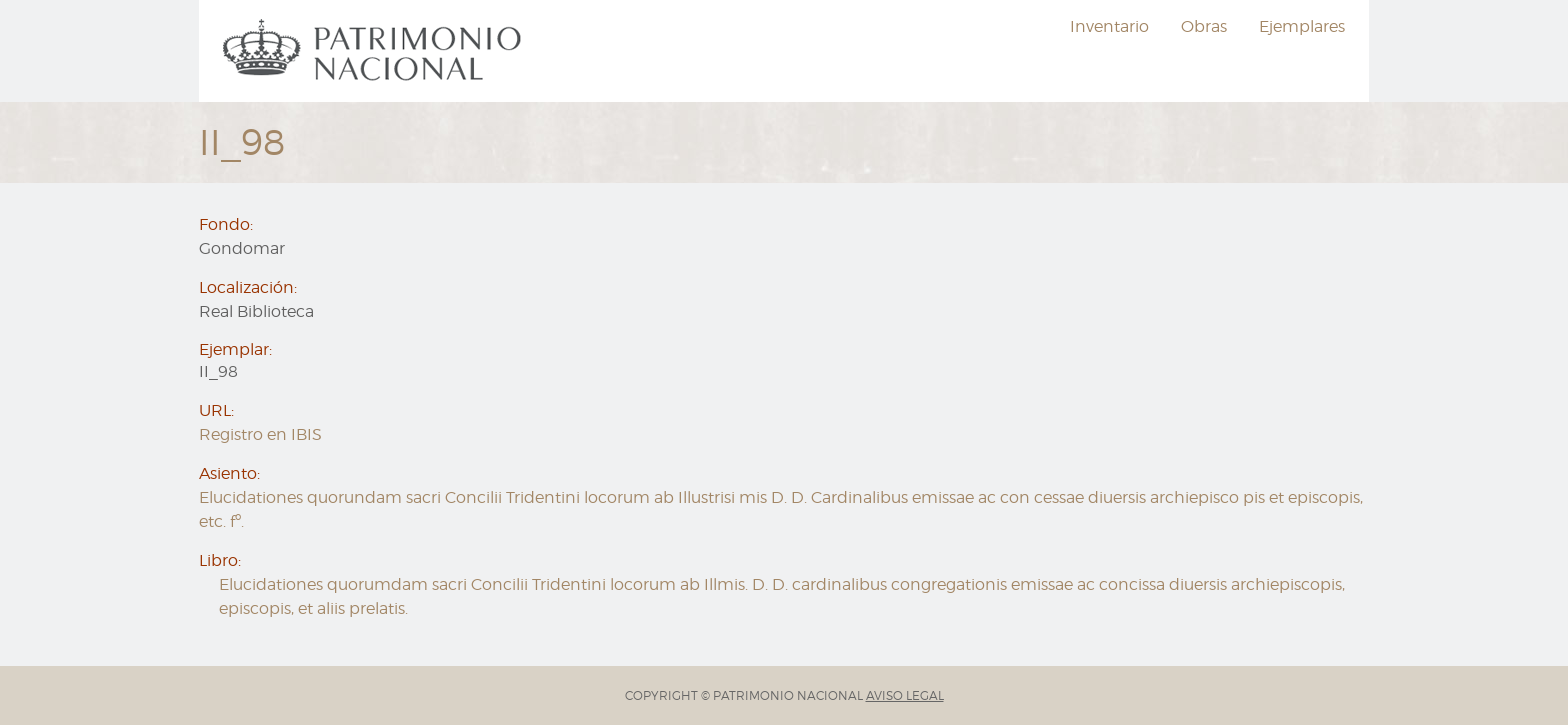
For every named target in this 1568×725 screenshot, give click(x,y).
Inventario (1109, 26)
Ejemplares (1302, 26)
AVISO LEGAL (905, 695)
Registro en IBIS (260, 434)
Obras (1204, 26)
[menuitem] (375, 51)
